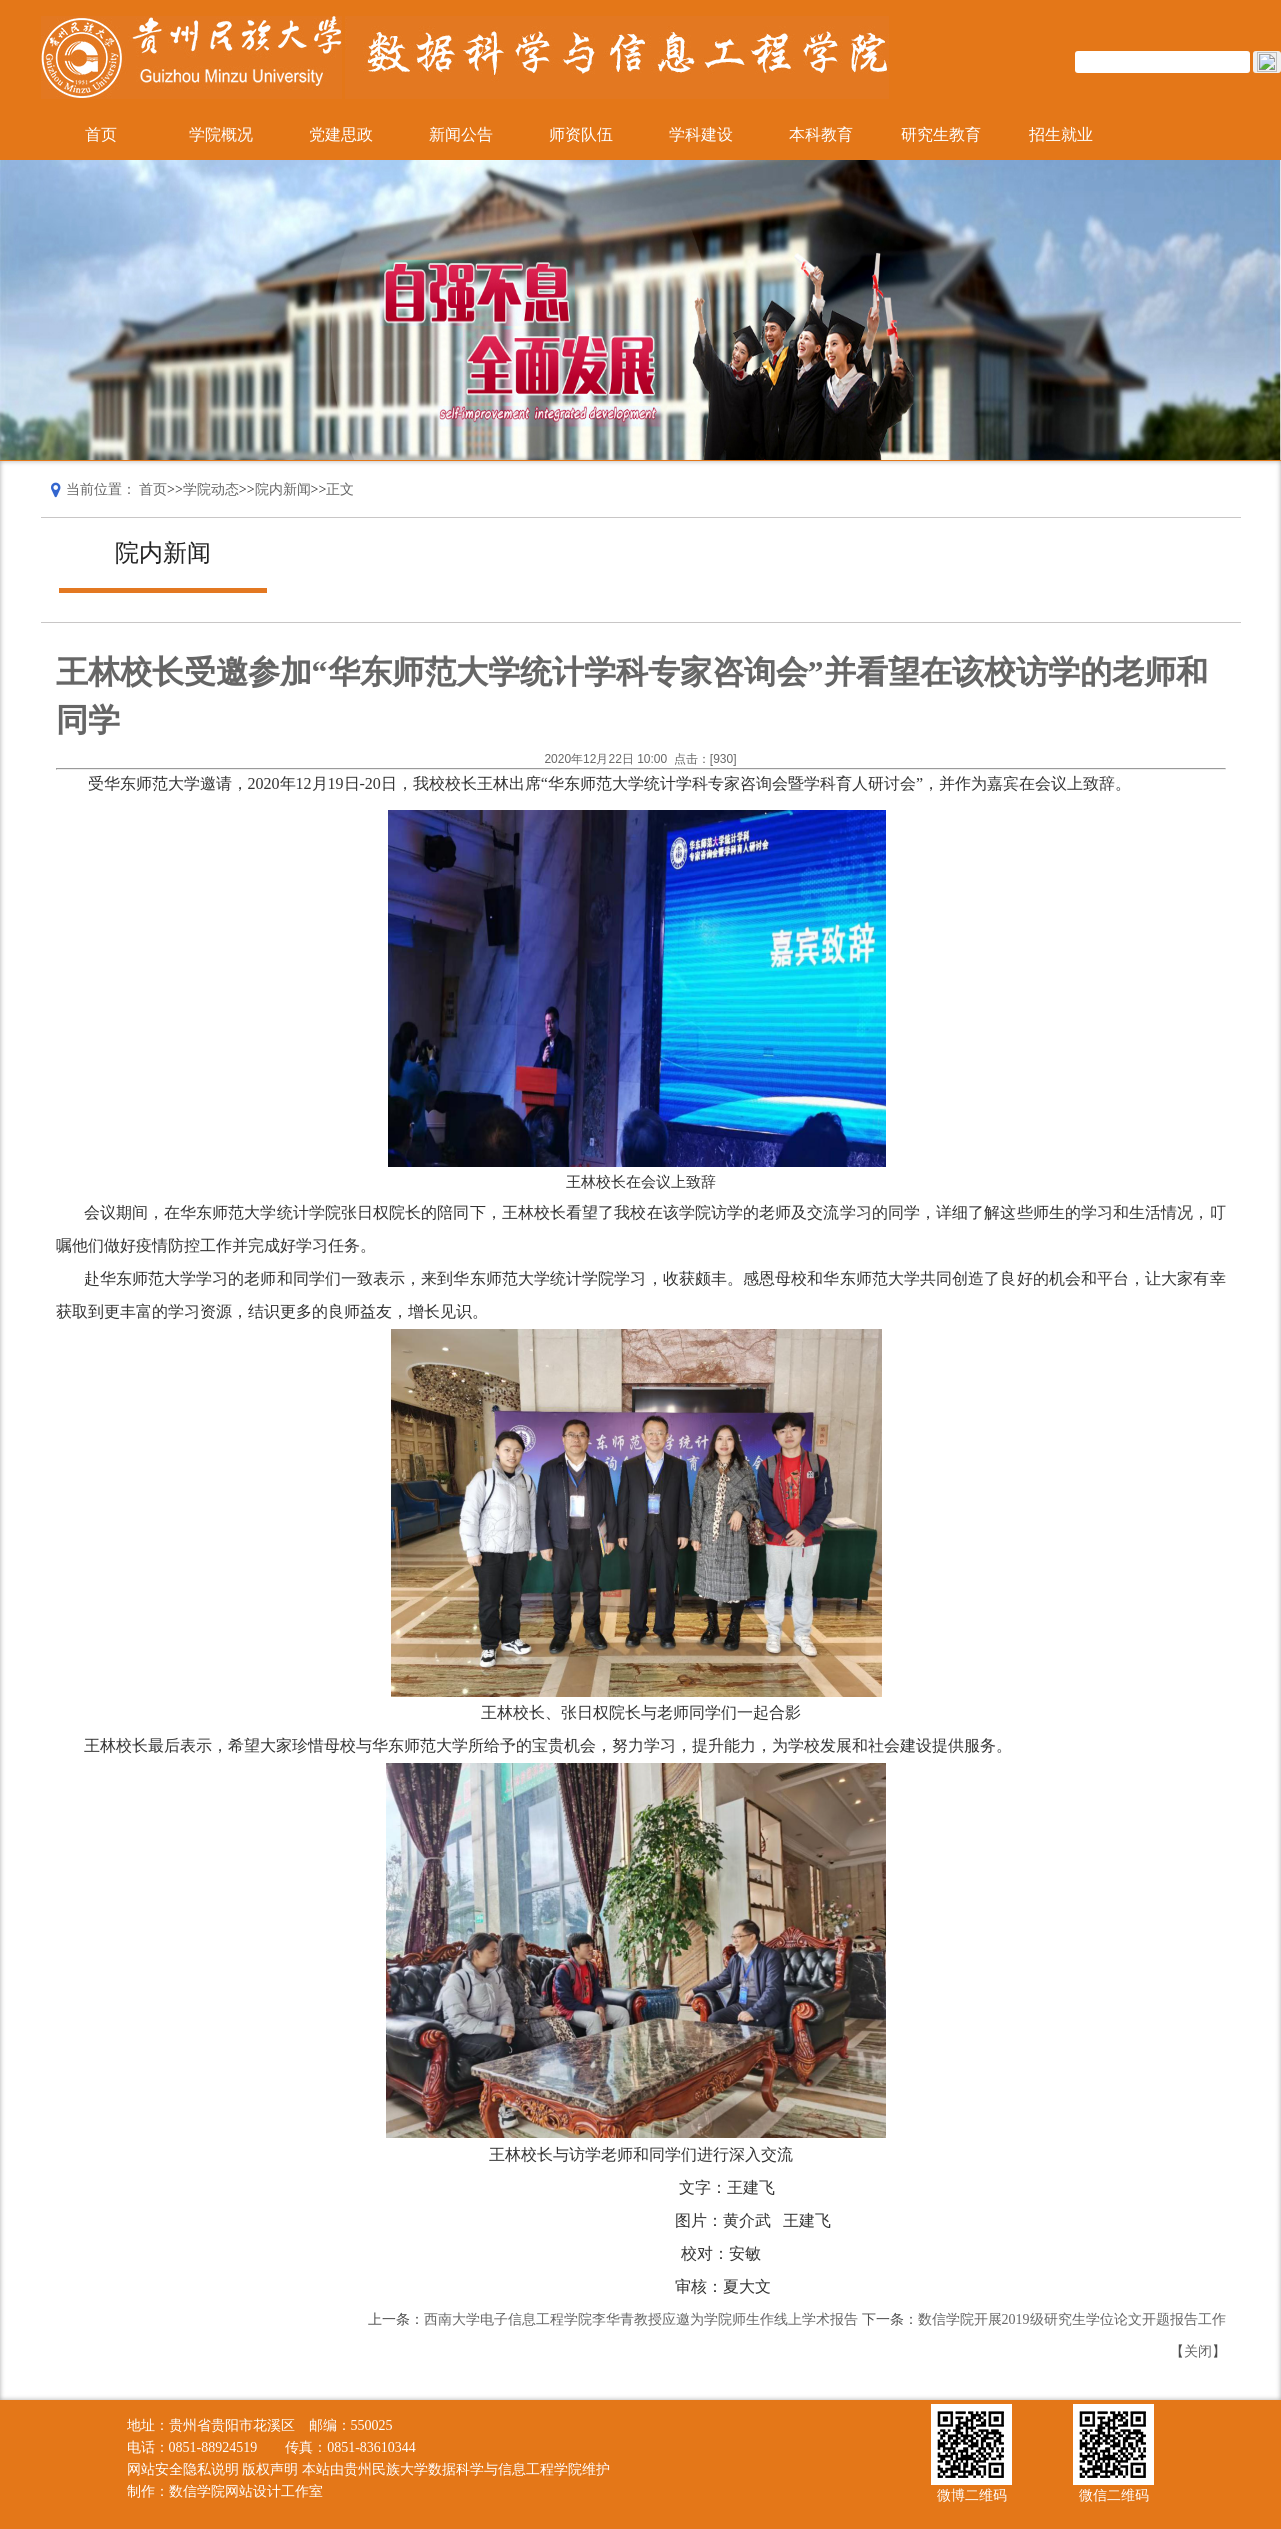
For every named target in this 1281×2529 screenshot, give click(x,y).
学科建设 (701, 134)
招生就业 (1061, 134)
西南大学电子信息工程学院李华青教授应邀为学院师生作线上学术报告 (641, 2319)
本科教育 (821, 134)
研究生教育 (941, 134)
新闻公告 (461, 134)
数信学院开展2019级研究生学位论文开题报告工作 (1072, 2319)
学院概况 (221, 134)
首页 (101, 134)
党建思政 (341, 134)
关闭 (1198, 2351)
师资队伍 (581, 134)
